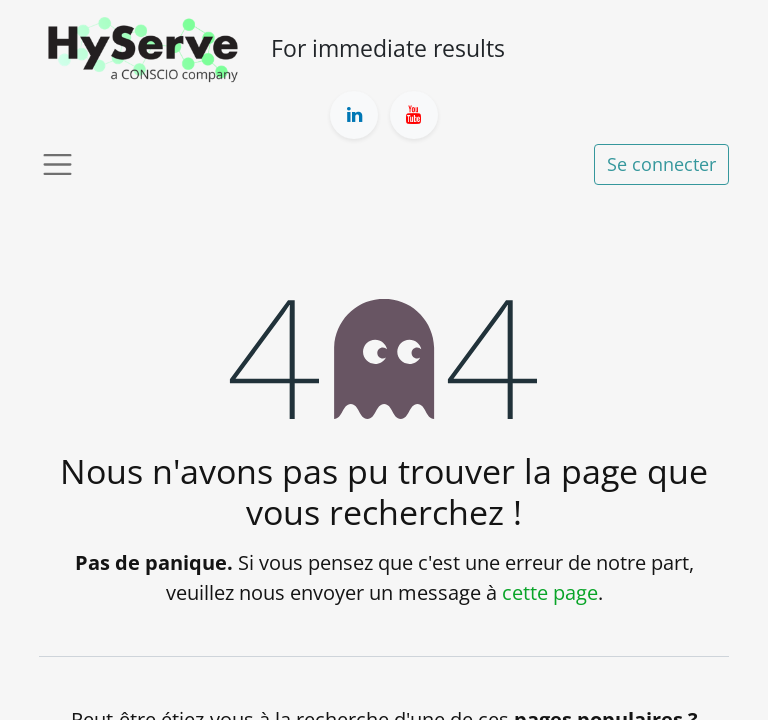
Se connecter (661, 164)
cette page (550, 592)
